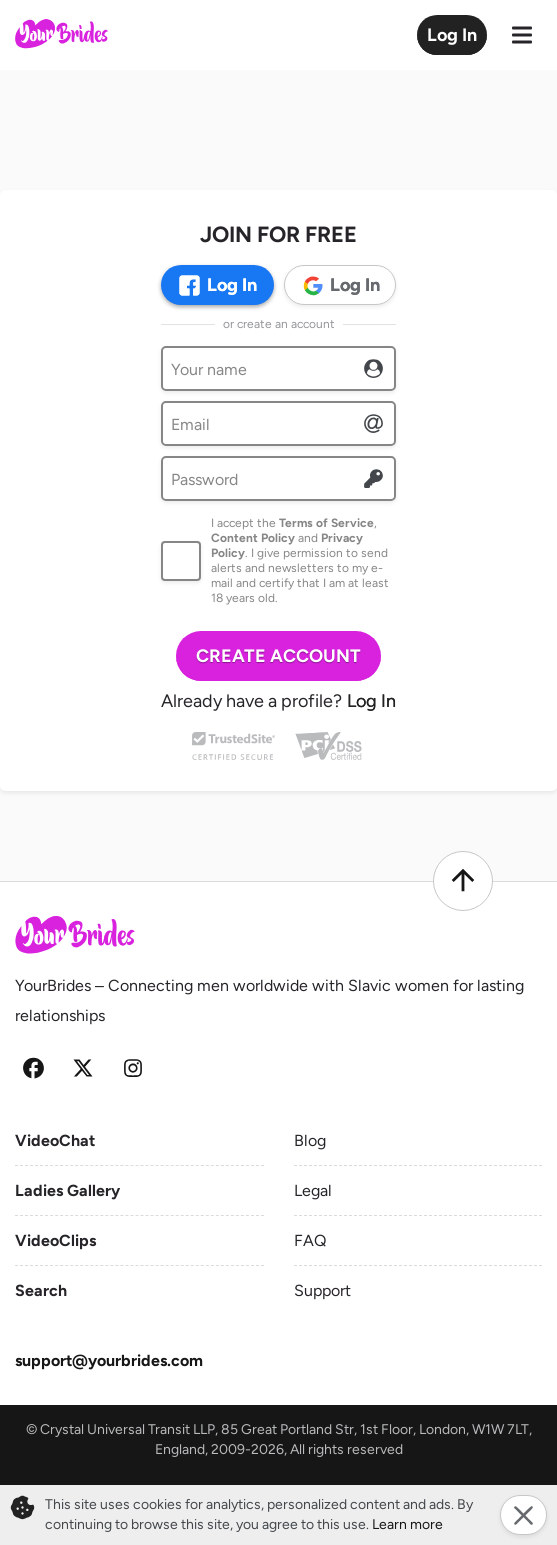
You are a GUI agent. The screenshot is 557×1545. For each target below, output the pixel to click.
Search (41, 1290)
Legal (313, 1190)
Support (322, 1290)
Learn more (407, 1524)
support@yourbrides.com (109, 1360)
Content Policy (253, 538)
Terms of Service (326, 523)
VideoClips (55, 1240)
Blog (310, 1140)
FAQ (310, 1240)
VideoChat (55, 1140)
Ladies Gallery (67, 1190)
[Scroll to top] (463, 881)
